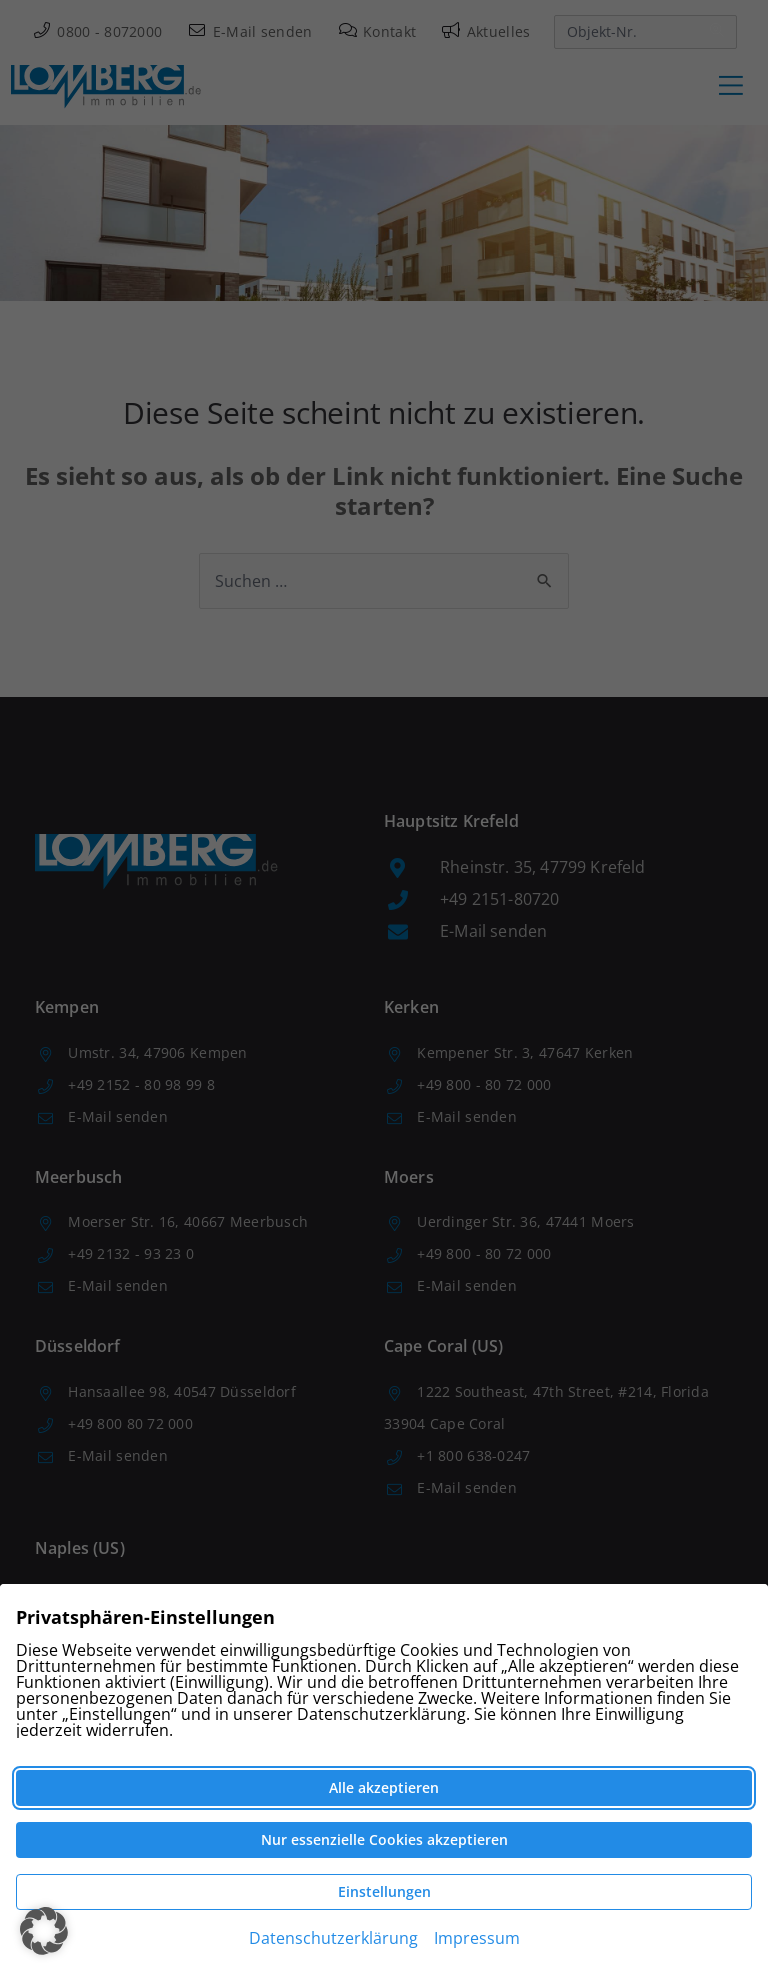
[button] (44, 1931)
